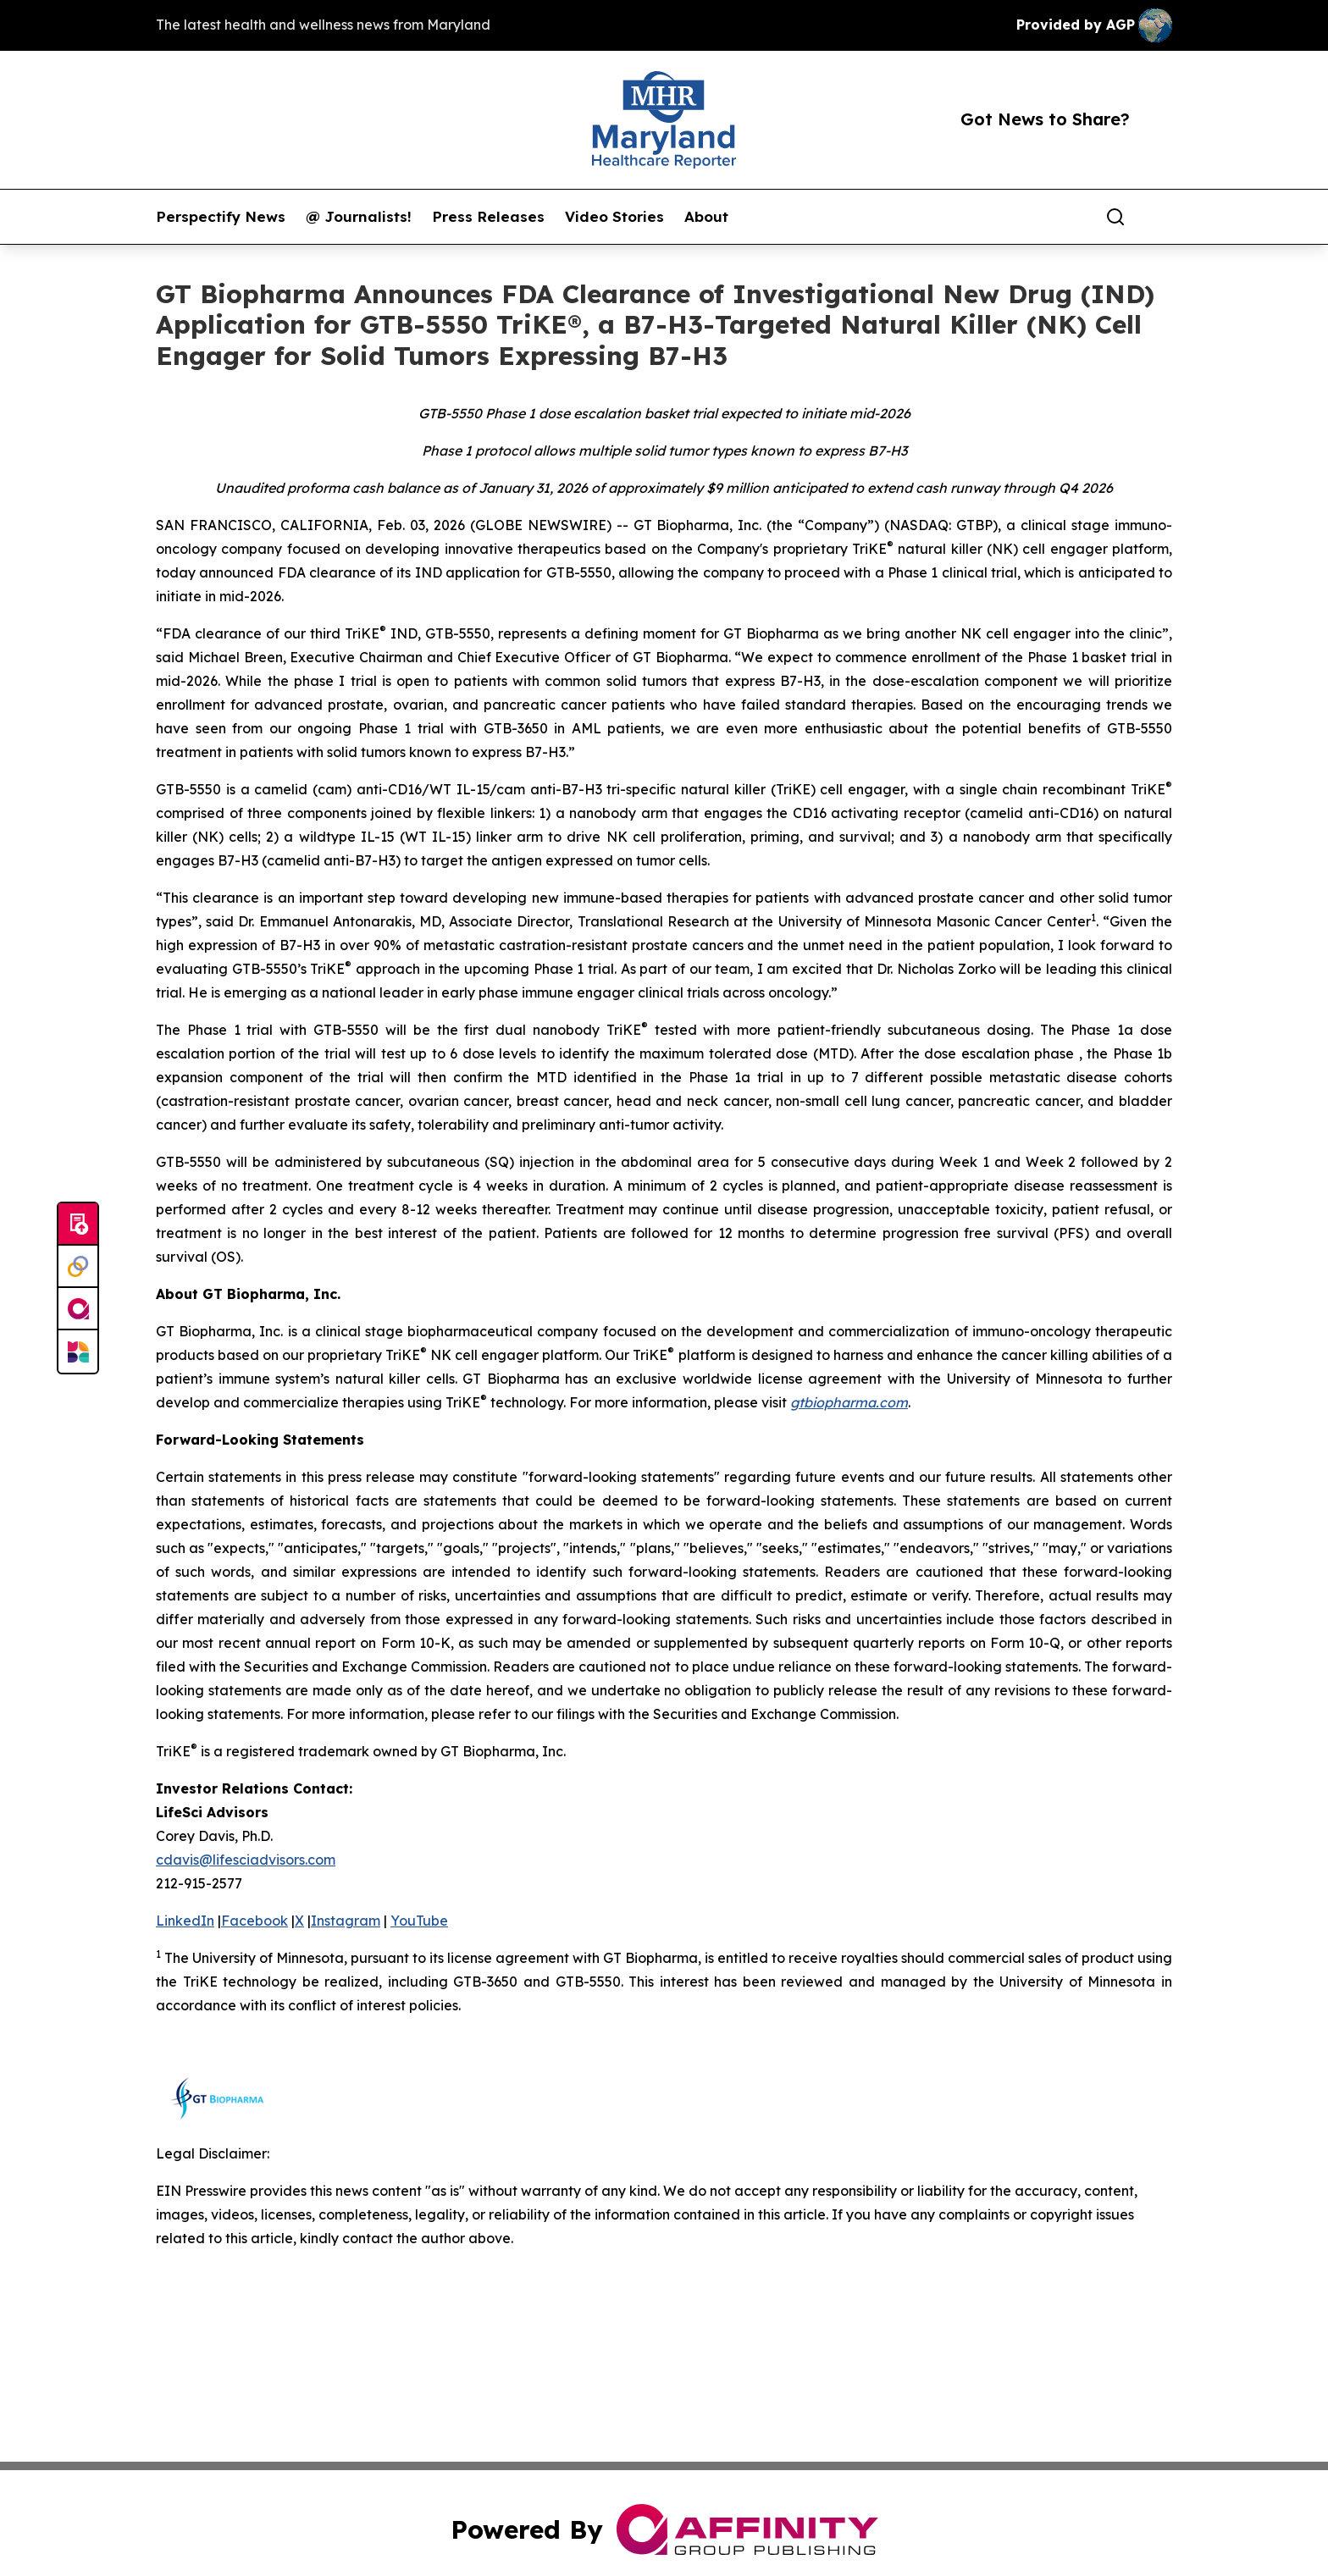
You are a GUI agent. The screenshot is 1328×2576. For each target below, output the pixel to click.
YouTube (419, 1920)
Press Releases (488, 216)
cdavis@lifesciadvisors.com (245, 1859)
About (706, 216)
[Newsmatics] (77, 1351)
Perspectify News (220, 216)
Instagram (345, 1920)
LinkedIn (185, 1920)
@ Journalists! (359, 216)
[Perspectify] (77, 1267)
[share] (1160, 217)
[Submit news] (77, 1224)
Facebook (254, 1920)
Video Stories (614, 216)
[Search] (1115, 216)
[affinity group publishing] (77, 1309)
